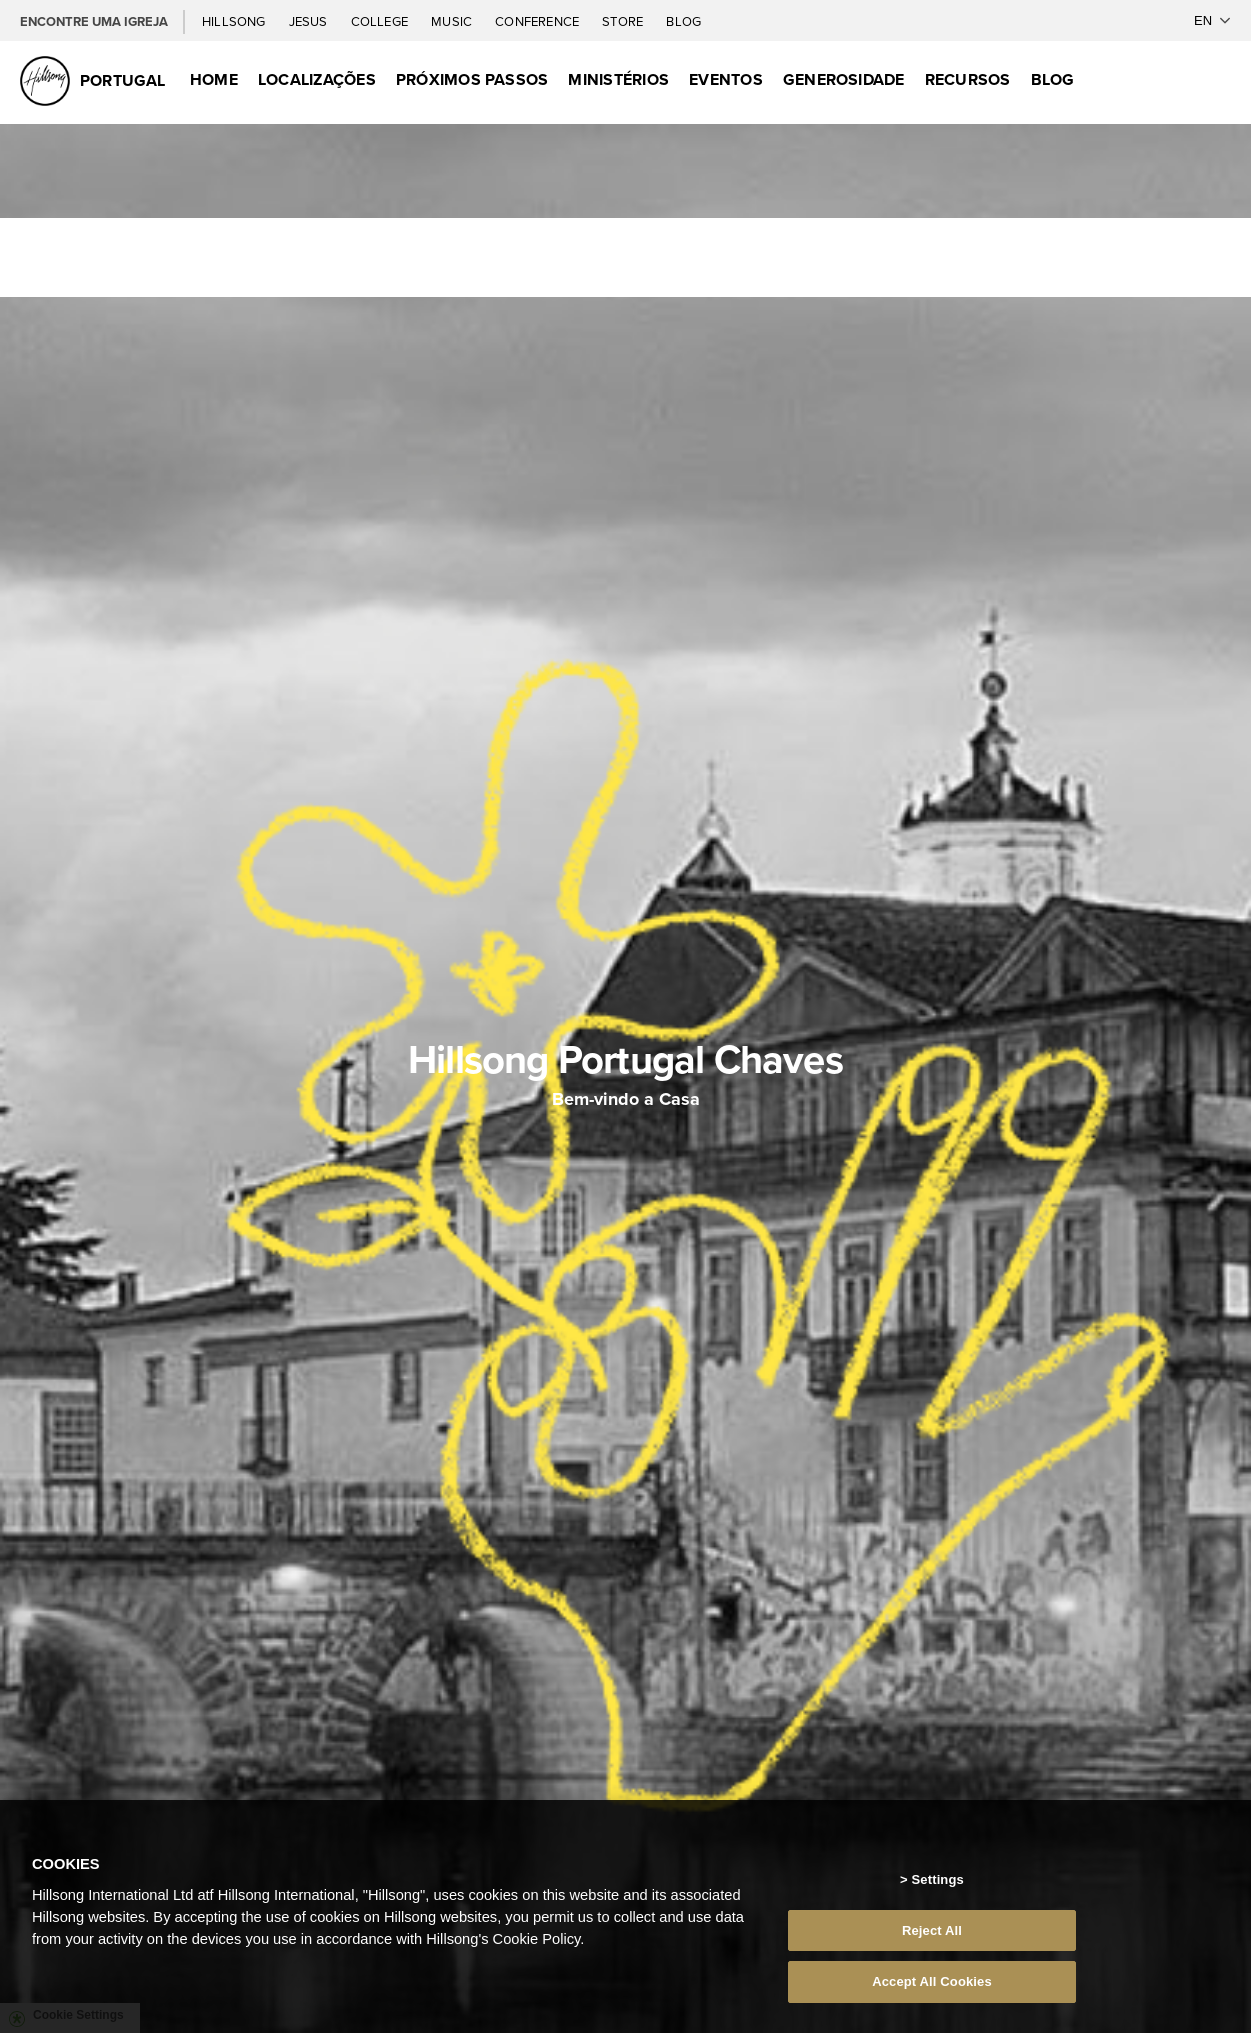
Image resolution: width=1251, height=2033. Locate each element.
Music (453, 21)
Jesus (310, 21)
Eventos (726, 79)
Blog (683, 21)
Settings (938, 1903)
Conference (538, 21)
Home (214, 79)
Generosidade (844, 79)
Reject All (932, 1953)
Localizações (317, 79)
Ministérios (618, 79)
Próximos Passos (472, 79)
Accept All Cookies (932, 2005)
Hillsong (235, 21)
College (381, 21)
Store (624, 21)
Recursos (968, 79)
